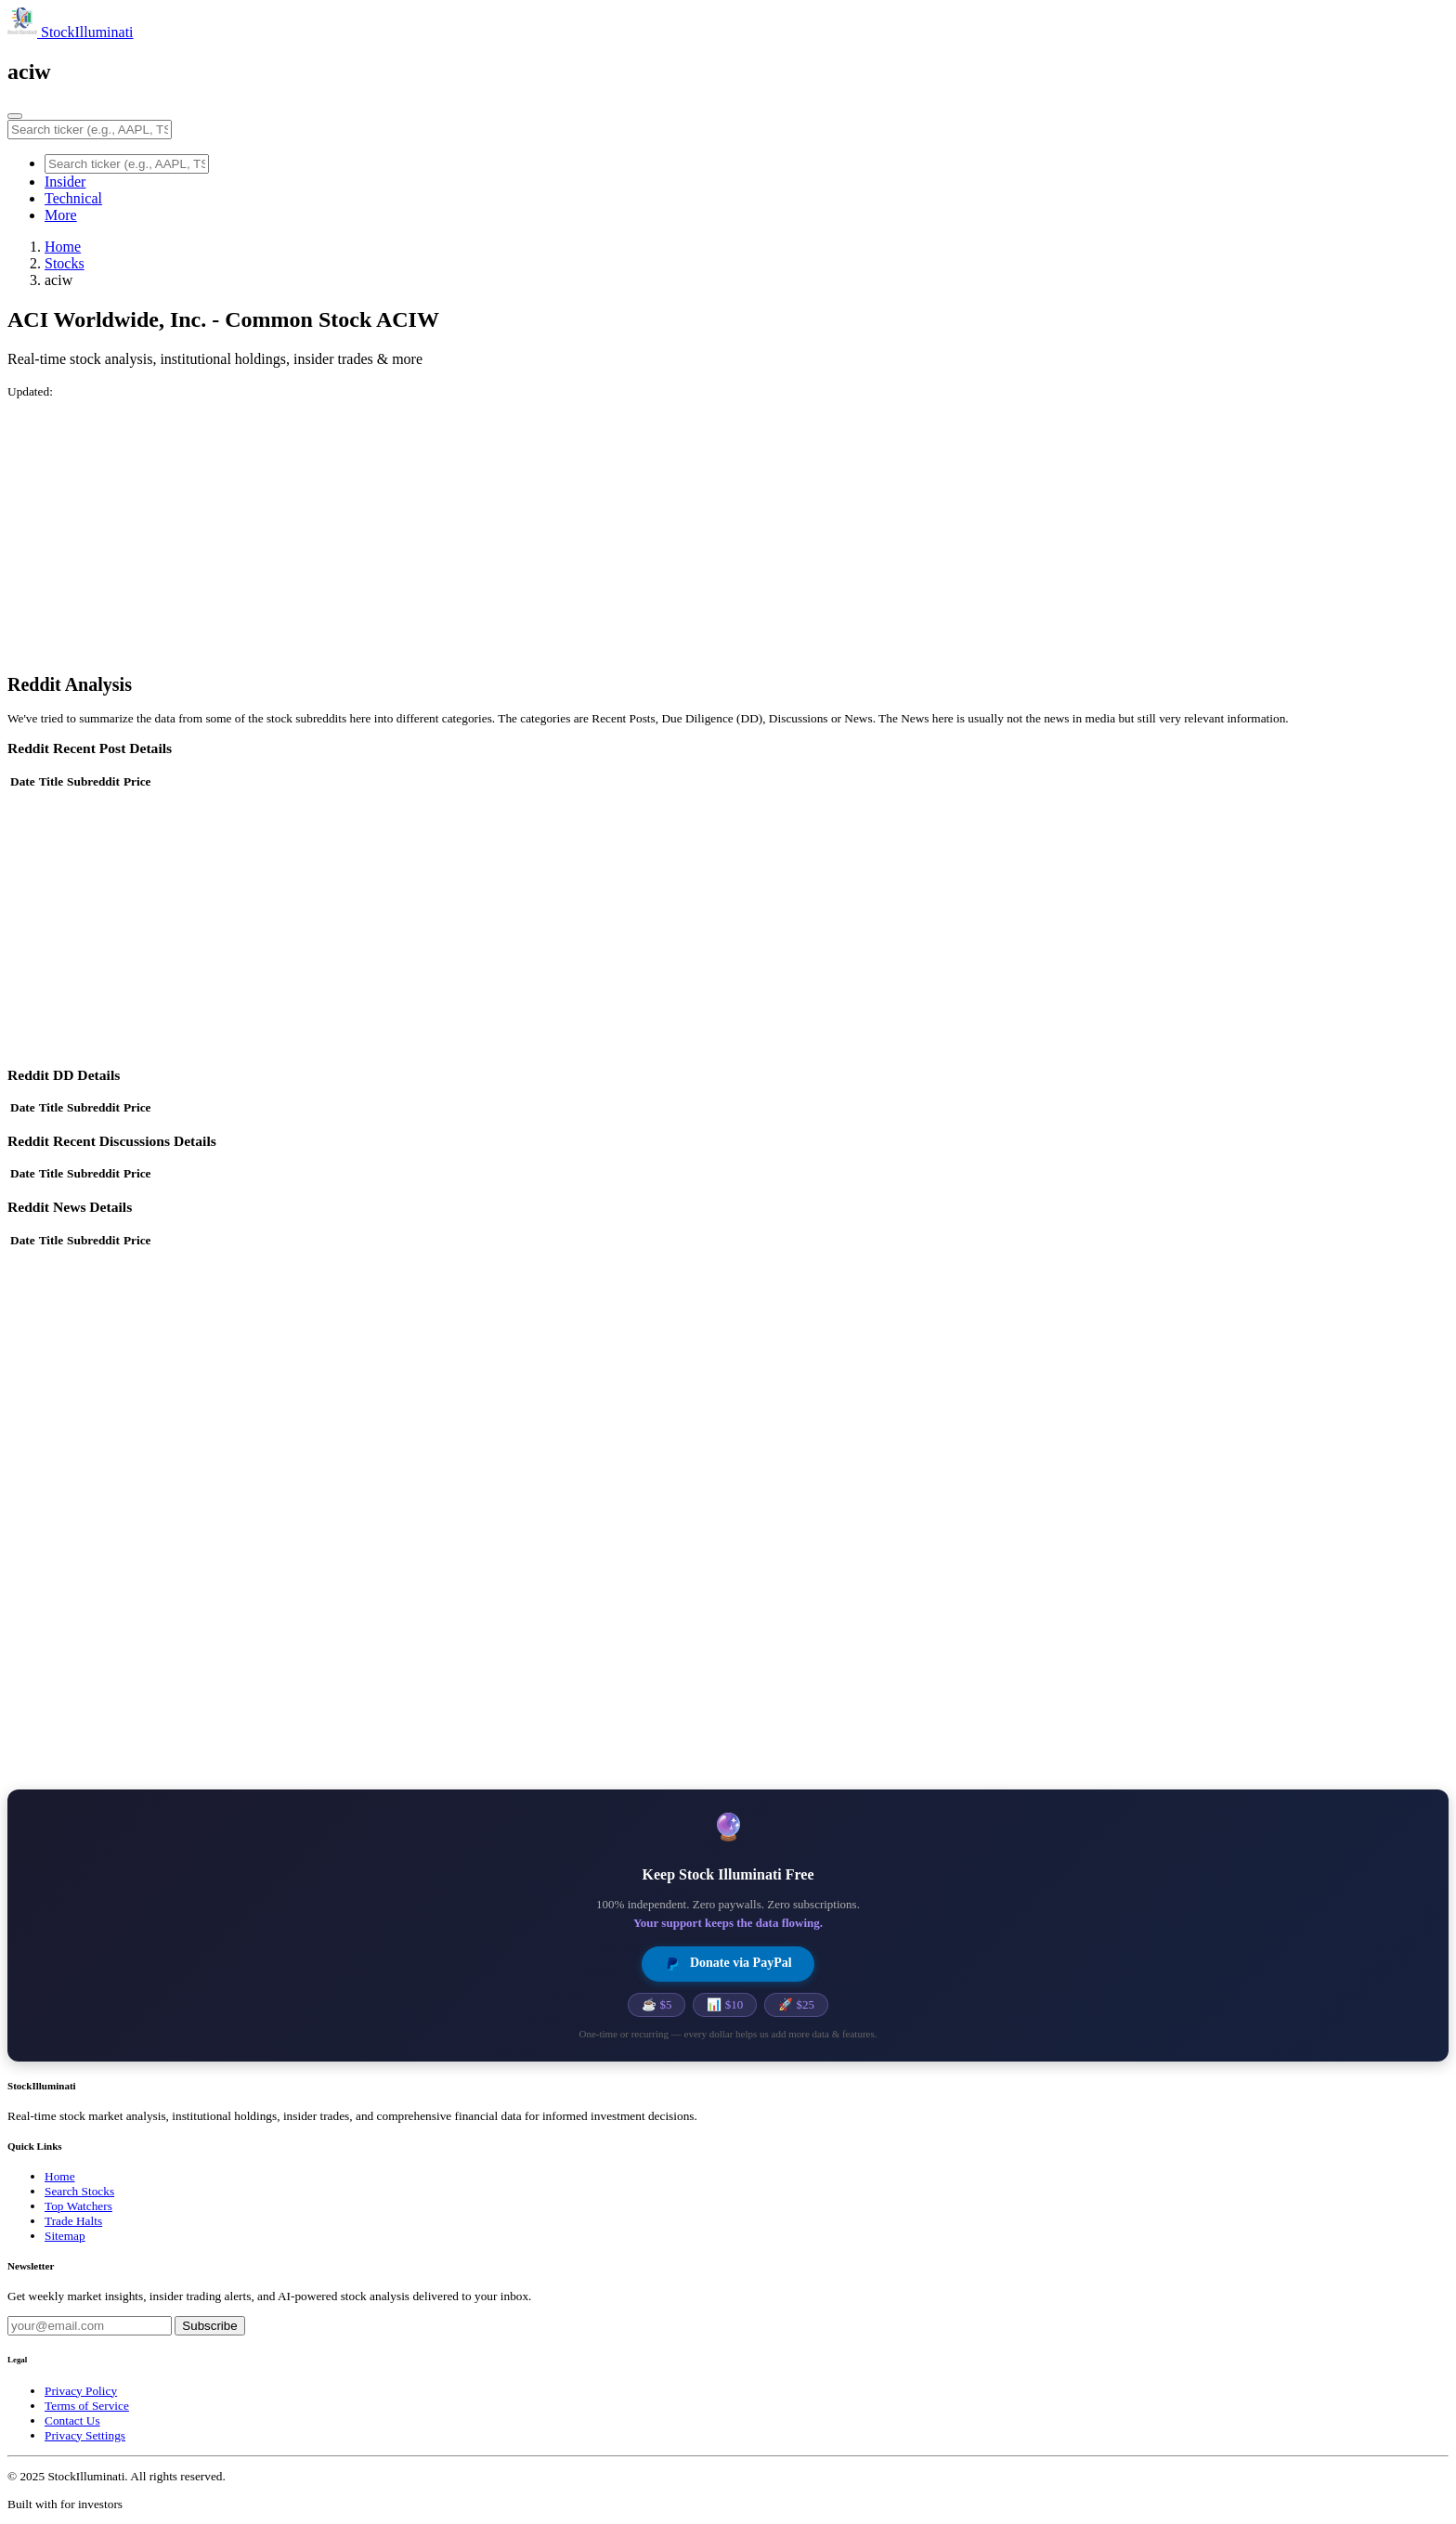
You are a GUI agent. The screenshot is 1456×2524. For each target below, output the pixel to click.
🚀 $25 (796, 2004)
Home (63, 246)
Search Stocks (79, 2191)
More (61, 215)
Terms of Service (87, 2406)
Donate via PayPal (727, 1964)
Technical (73, 198)
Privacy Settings (85, 2435)
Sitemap (65, 2236)
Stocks (64, 263)
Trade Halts (73, 2221)
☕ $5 (656, 2004)
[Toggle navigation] (14, 116)
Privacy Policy (81, 2391)
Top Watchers (78, 2206)
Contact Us (72, 2420)
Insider (65, 181)
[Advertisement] (564, 529)
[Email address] (89, 2325)
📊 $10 (725, 2004)
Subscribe (209, 2326)
